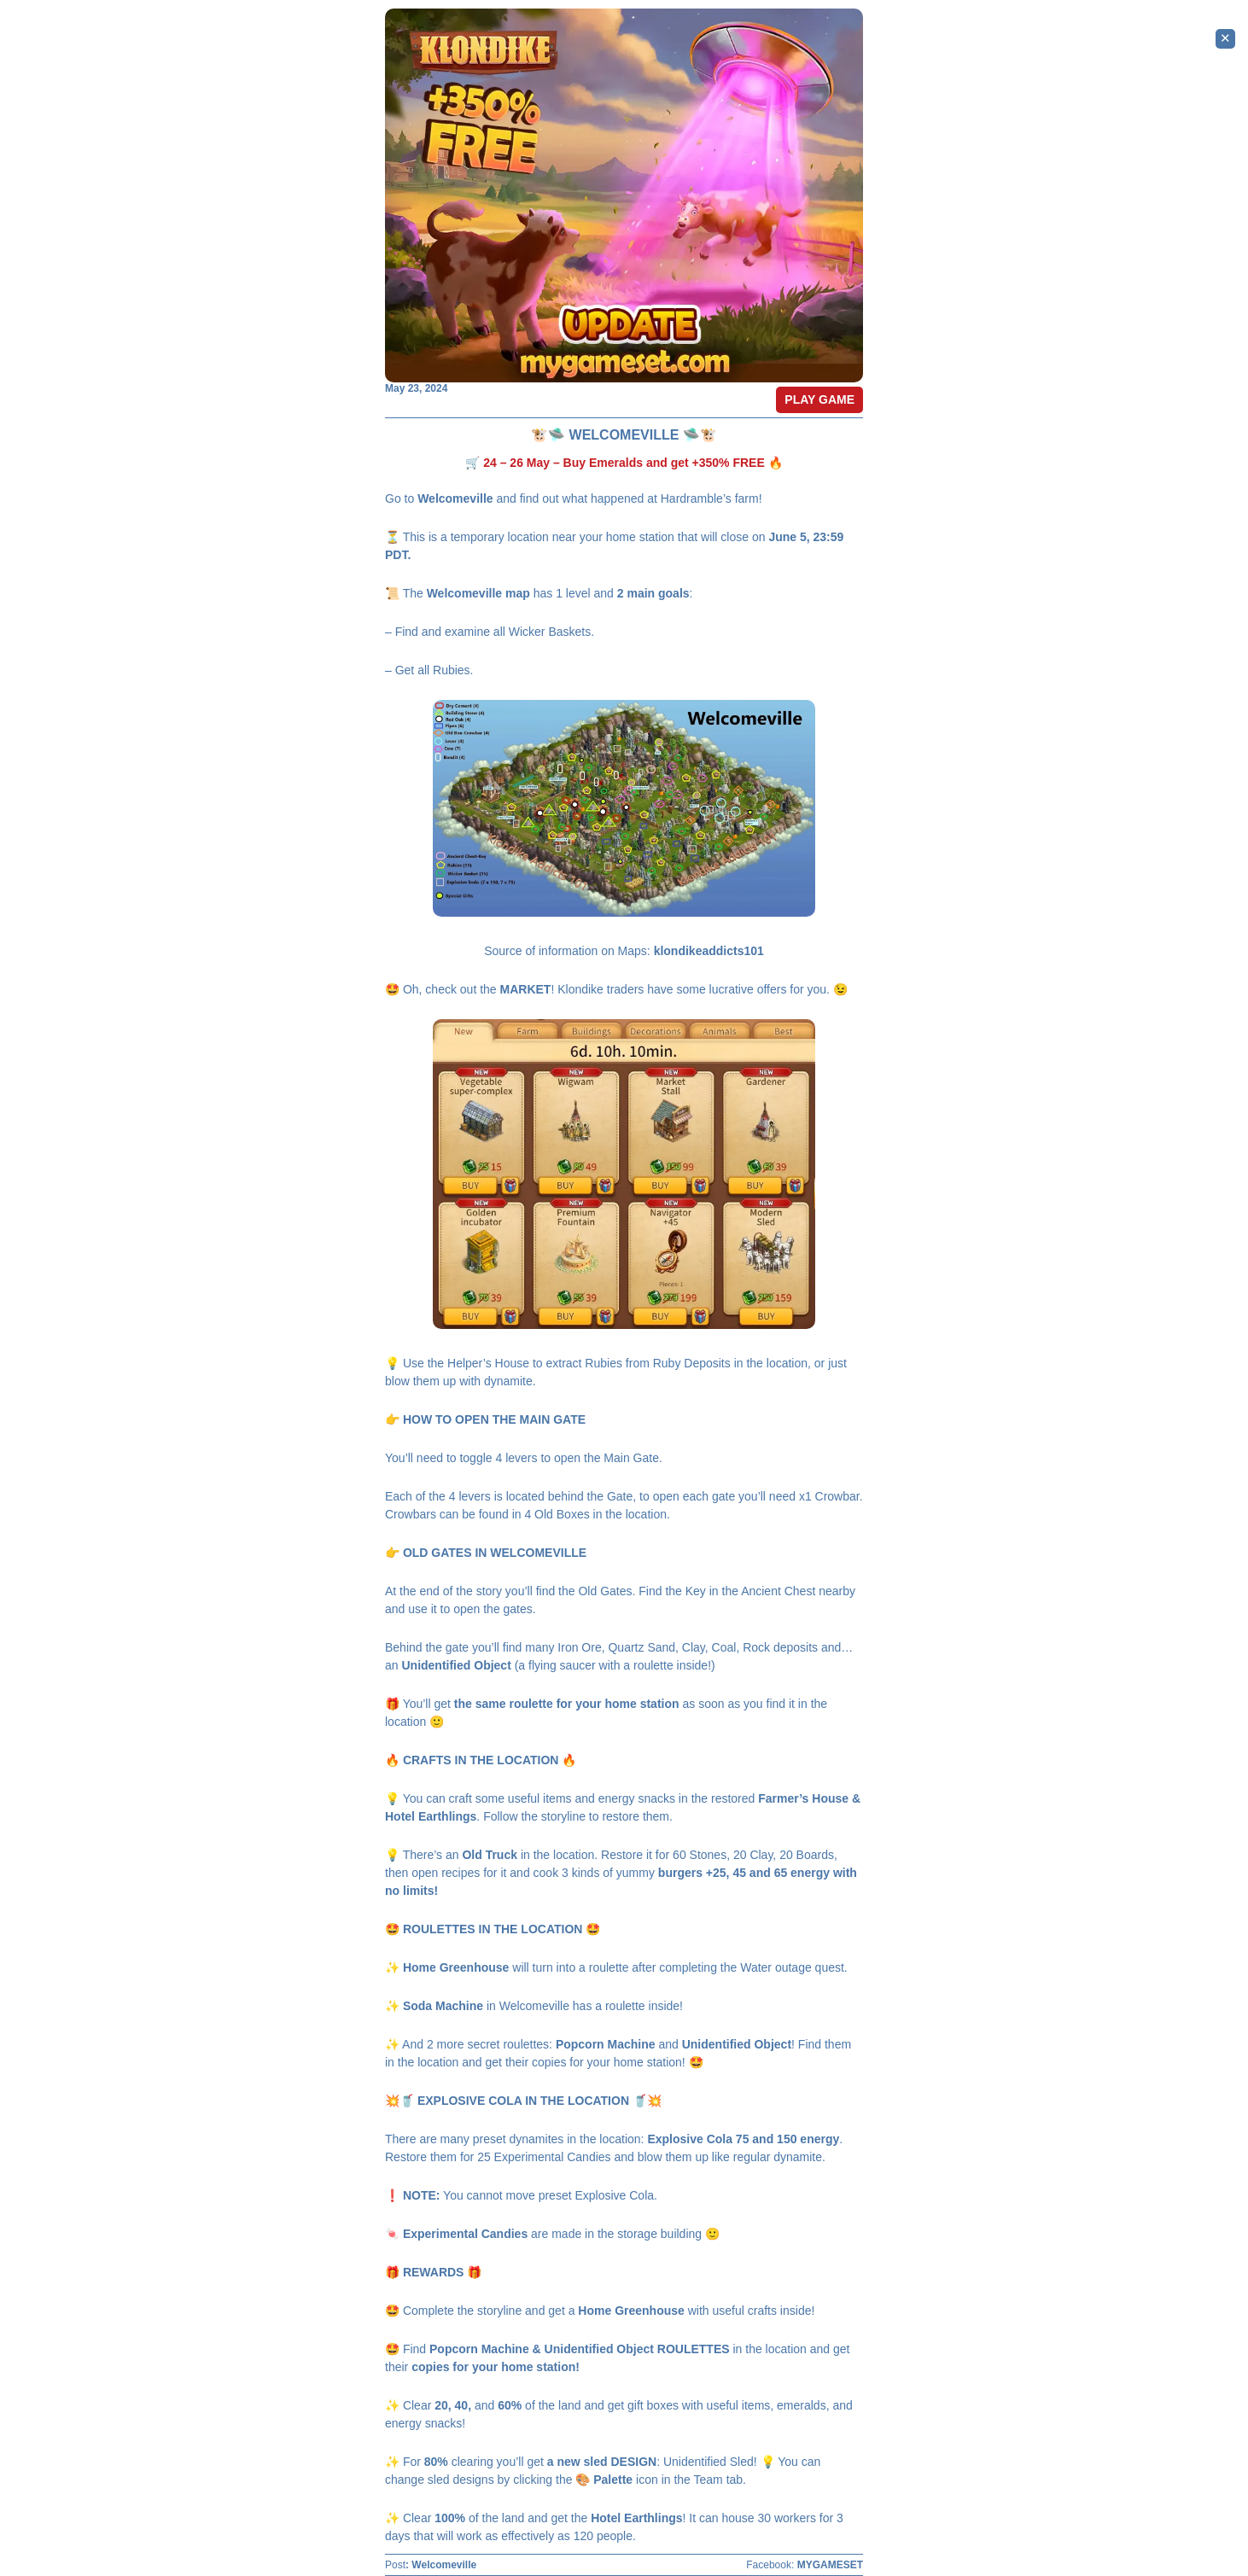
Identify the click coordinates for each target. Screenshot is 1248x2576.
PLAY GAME (819, 399)
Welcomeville (443, 2565)
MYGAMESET (830, 2565)
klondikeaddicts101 (709, 951)
